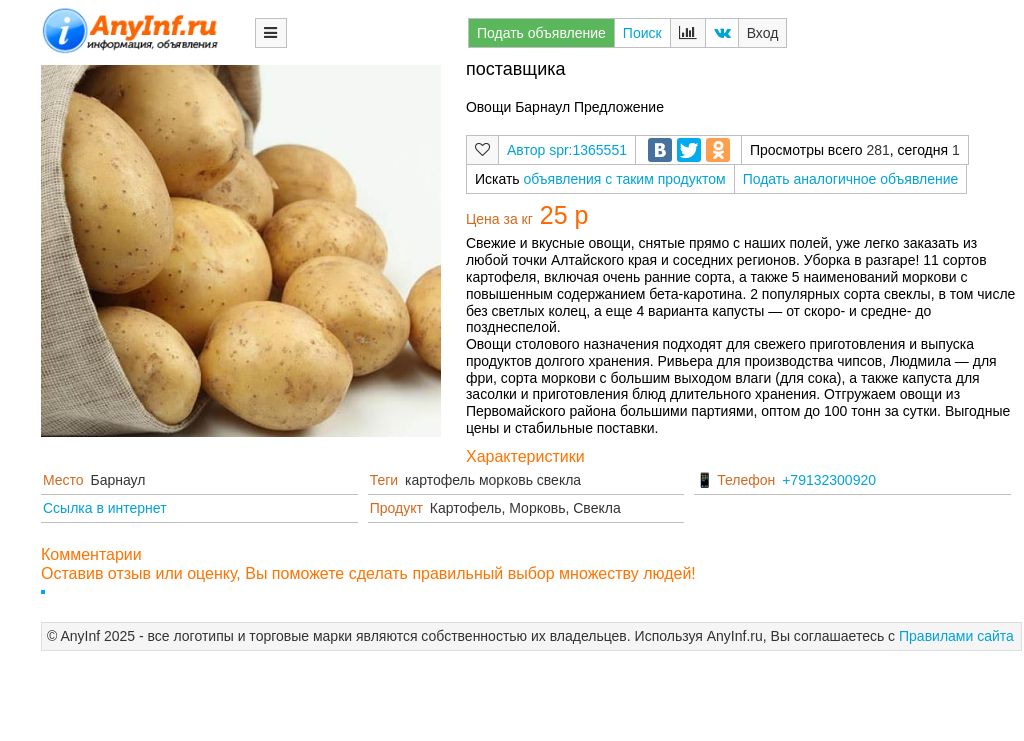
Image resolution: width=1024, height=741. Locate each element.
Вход (763, 33)
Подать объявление (541, 33)
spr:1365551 (588, 150)
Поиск (642, 33)
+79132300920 (829, 480)
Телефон (746, 480)
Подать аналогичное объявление (851, 179)
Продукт (396, 508)
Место (63, 480)
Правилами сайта (956, 636)
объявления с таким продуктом (625, 179)
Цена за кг (499, 219)
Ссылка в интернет (105, 508)
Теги (384, 480)
